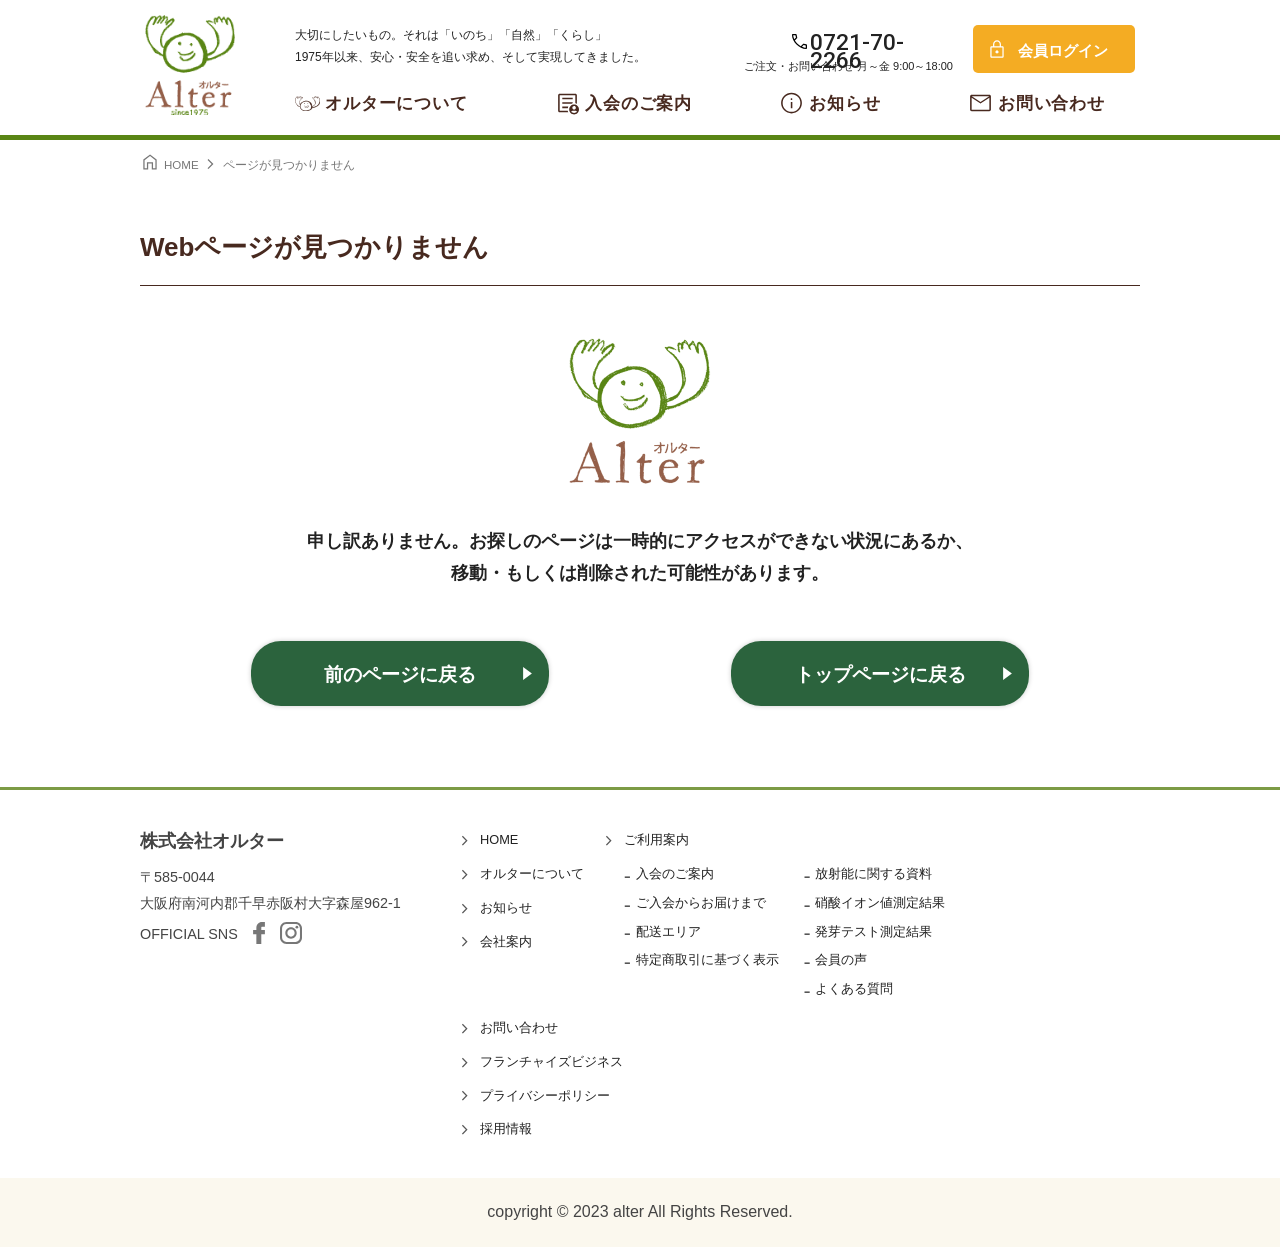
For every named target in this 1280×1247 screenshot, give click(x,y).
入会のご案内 (638, 103)
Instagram (291, 933)
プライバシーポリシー (545, 1095)
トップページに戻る (880, 674)
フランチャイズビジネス (551, 1061)
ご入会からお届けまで (701, 902)
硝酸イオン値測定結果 (880, 902)
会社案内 (506, 941)
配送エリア (668, 931)
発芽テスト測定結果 (873, 931)
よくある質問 (854, 988)
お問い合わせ (1051, 103)
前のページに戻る (400, 674)
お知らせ (844, 103)
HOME (499, 839)
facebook (259, 933)
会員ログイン (1063, 50)
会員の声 (841, 959)
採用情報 (506, 1128)
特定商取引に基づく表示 (707, 959)
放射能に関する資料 (873, 873)
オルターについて (396, 103)
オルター (190, 65)
